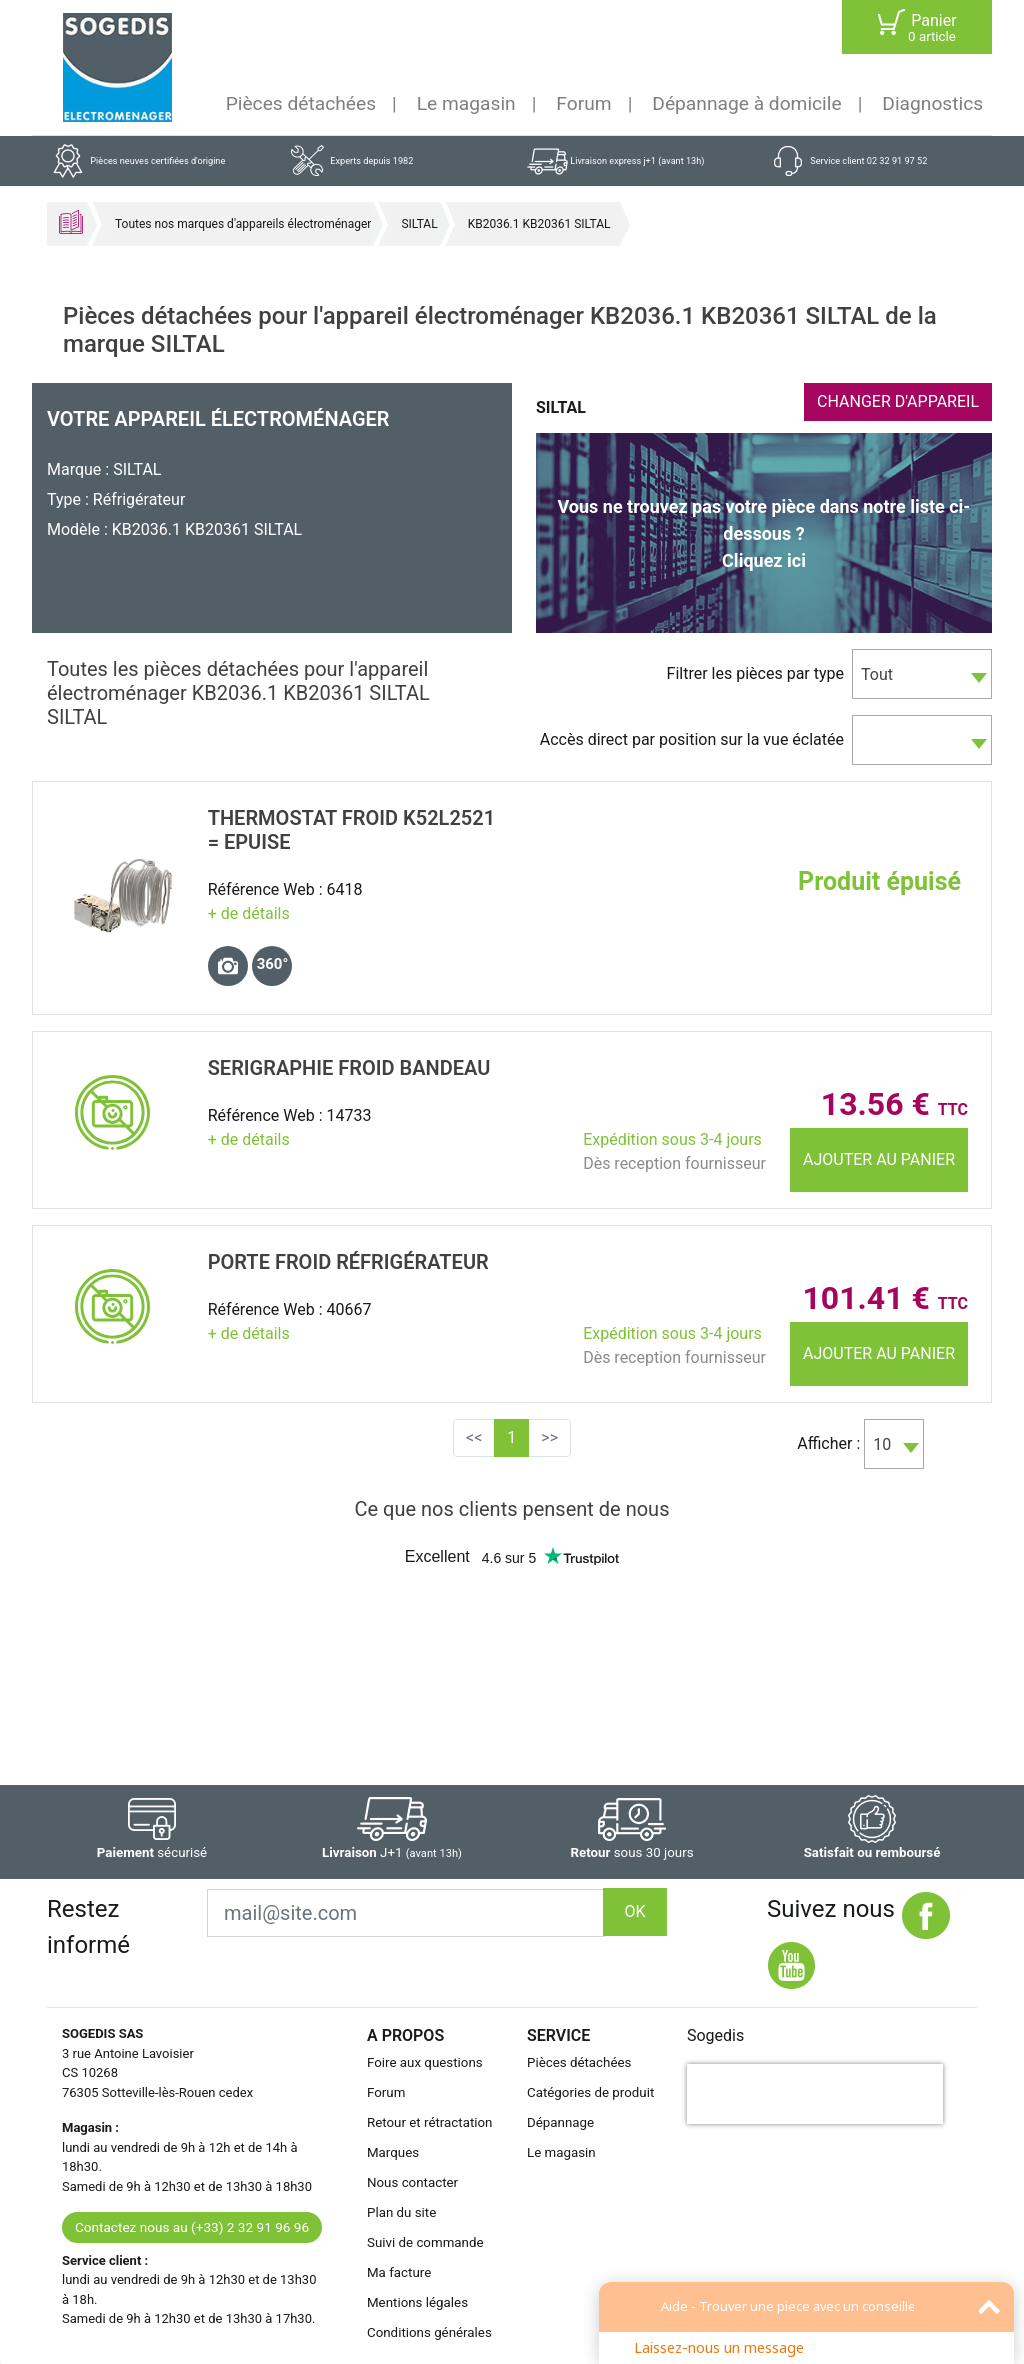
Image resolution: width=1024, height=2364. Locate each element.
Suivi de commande (425, 2242)
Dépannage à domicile (746, 103)
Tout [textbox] (877, 674)
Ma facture (399, 2272)
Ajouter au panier (879, 1159)
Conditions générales (429, 2332)
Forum (583, 103)
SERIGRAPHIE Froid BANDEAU (349, 1068)
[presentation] (815, 2094)
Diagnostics (932, 103)
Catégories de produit (590, 2092)
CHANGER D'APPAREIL (898, 401)
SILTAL (419, 224)
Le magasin (466, 103)
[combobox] (922, 674)
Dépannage (560, 2122)
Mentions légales (417, 2302)
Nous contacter (412, 2182)
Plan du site (401, 2212)
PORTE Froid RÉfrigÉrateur (348, 1262)
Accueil (71, 222)
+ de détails (249, 913)
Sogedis (715, 2035)
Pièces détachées (301, 103)
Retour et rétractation (430, 2122)
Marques (393, 2152)
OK (634, 1911)
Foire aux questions (425, 2062)
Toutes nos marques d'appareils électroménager (243, 224)
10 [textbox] (882, 1444)
